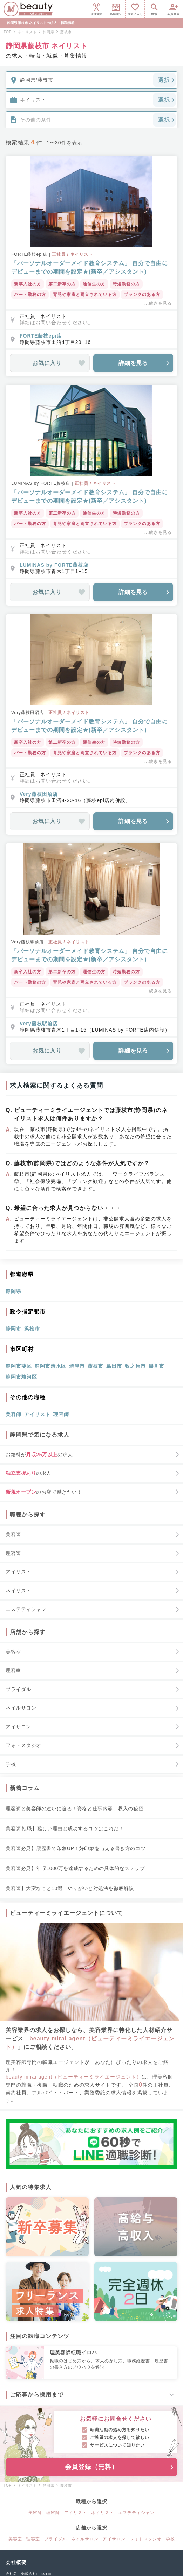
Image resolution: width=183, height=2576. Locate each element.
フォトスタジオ (146, 2538)
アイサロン (114, 2538)
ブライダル (55, 2538)
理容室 (33, 2538)
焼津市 (77, 1366)
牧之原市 (135, 1366)
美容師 (13, 1414)
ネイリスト (102, 2512)
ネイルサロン (85, 2538)
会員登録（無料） (120, 2466)
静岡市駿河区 (21, 1377)
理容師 (61, 1414)
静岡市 (13, 1328)
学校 (170, 2538)
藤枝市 (95, 1366)
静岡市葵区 (19, 1366)
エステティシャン (136, 2512)
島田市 (114, 1366)
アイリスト (37, 1414)
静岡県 (13, 1291)
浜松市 (32, 1328)
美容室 (15, 2538)
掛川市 (156, 1366)
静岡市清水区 (50, 1366)
